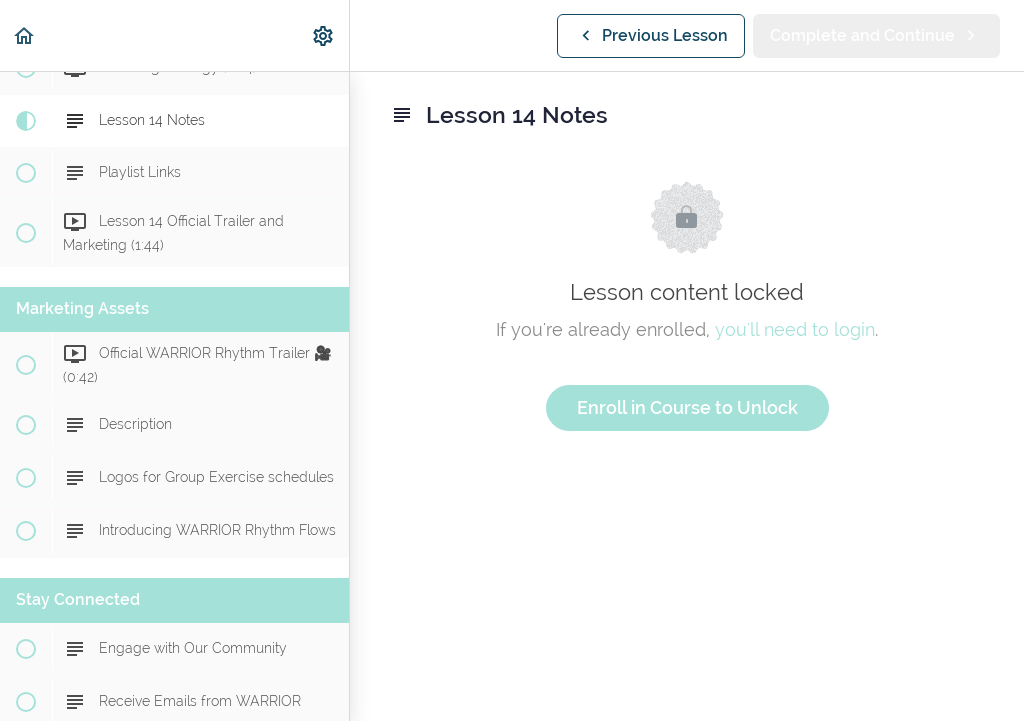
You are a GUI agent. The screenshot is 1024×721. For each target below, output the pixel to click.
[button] (25, 35)
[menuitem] (324, 35)
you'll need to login (795, 329)
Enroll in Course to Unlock (687, 407)
